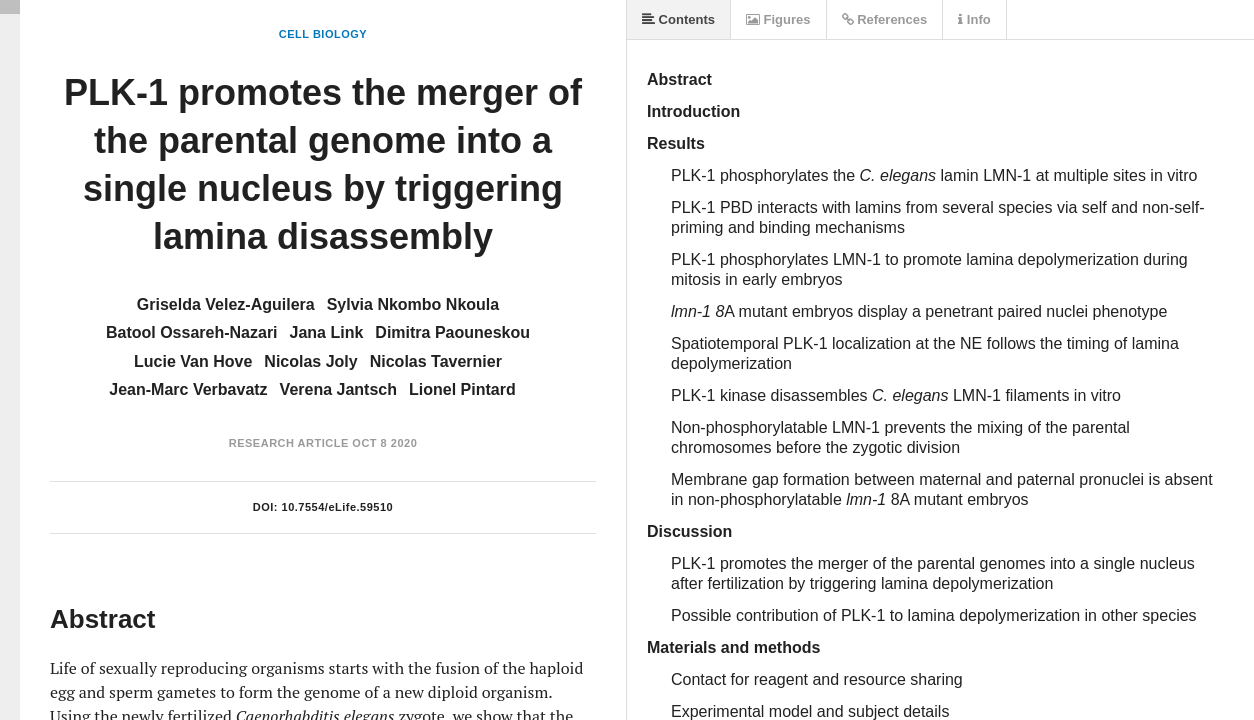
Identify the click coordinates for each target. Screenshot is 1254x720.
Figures (778, 19)
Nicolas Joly (310, 361)
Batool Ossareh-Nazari (192, 332)
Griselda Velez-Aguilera (226, 304)
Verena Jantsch (338, 389)
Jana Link (327, 332)
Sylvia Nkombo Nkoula (413, 304)
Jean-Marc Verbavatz (188, 389)
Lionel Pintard (462, 389)
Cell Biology (323, 34)
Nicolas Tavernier (436, 361)
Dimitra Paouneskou (452, 332)
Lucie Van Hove (193, 361)
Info (974, 19)
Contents (678, 19)
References (885, 19)
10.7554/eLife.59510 (338, 507)
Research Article (289, 443)
